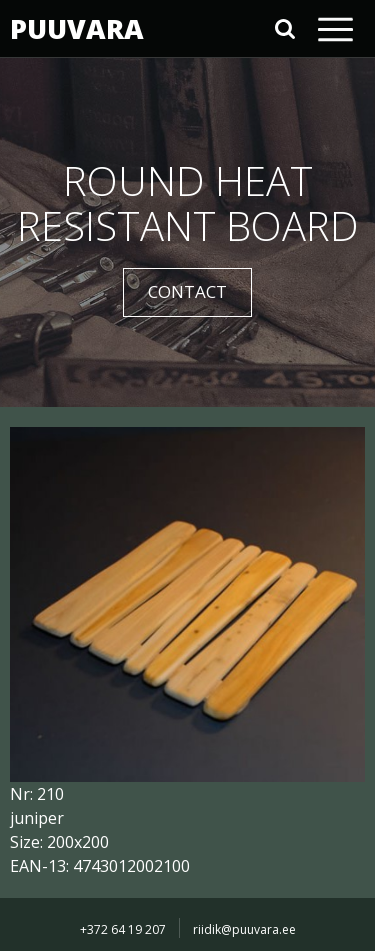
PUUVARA (75, 28)
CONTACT (187, 291)
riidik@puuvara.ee (244, 929)
